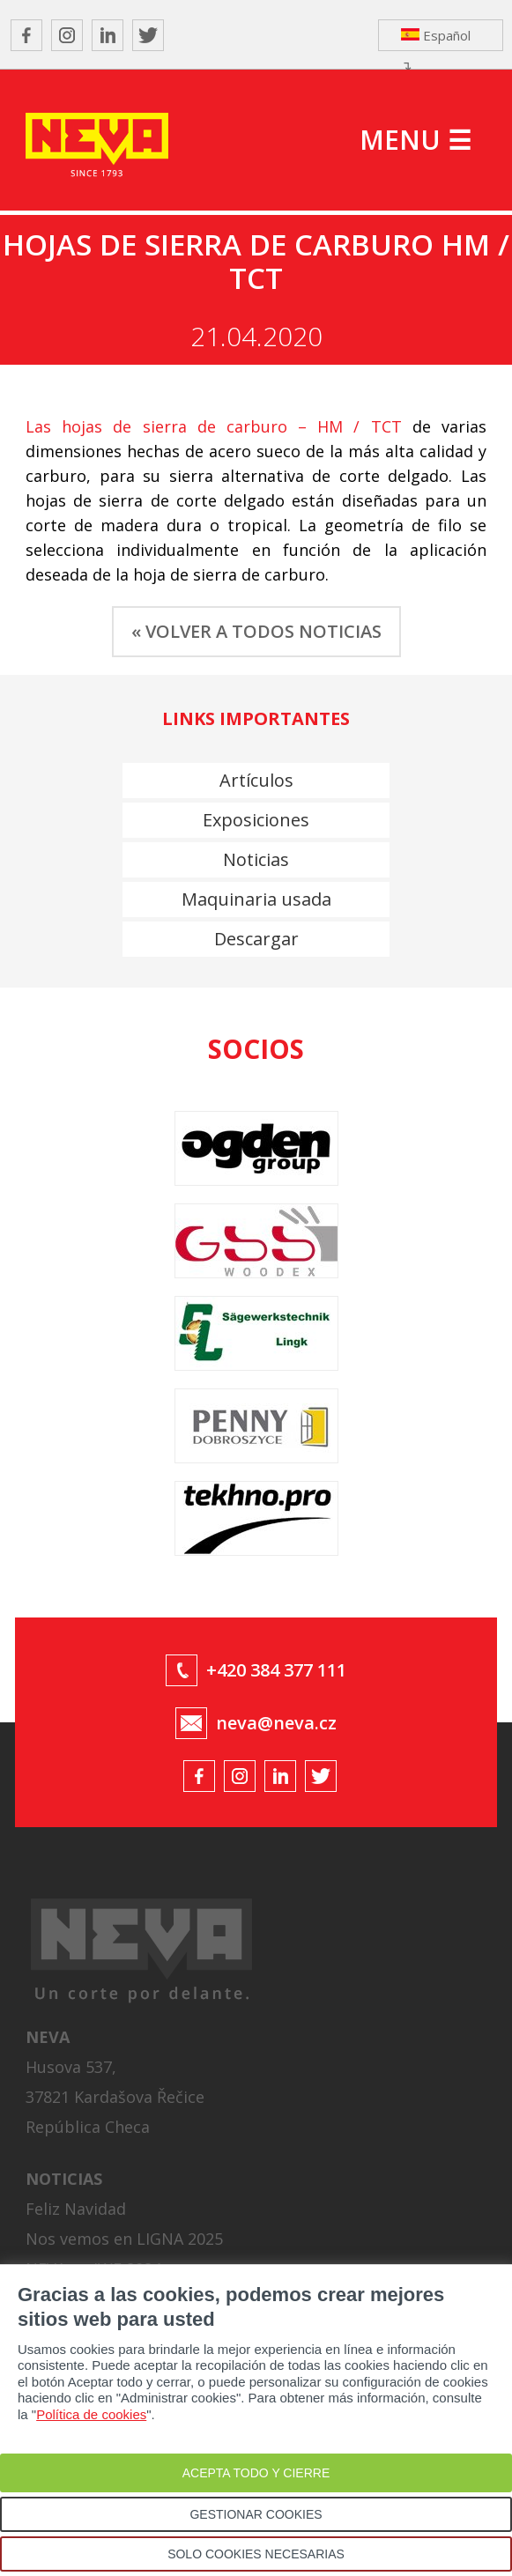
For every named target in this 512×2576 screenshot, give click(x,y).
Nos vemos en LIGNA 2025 (124, 2238)
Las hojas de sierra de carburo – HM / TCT (214, 426)
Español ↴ (436, 38)
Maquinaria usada (256, 899)
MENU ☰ (415, 140)
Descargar (256, 939)
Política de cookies (91, 2414)
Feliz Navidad (76, 2208)
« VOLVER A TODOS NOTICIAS (256, 631)
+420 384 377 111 (276, 1670)
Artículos (256, 780)
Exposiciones (256, 820)
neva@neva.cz (276, 1723)
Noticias (256, 859)
